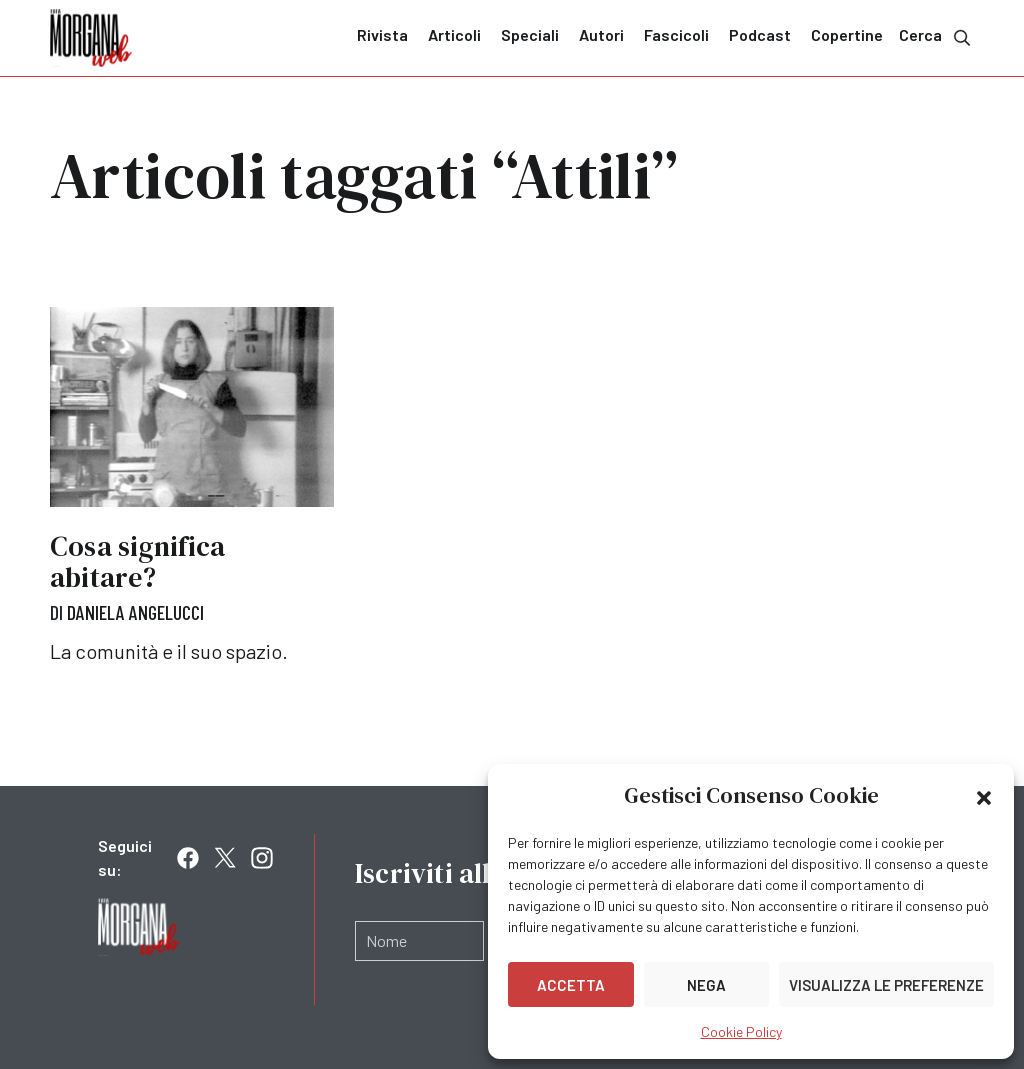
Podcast (760, 34)
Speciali (530, 34)
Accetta (571, 985)
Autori (601, 34)
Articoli (454, 34)
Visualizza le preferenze (886, 985)
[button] (984, 796)
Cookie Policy (741, 1031)
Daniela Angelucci (135, 612)
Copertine (847, 34)
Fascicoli (676, 34)
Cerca (936, 36)
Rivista (382, 34)
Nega (706, 985)
